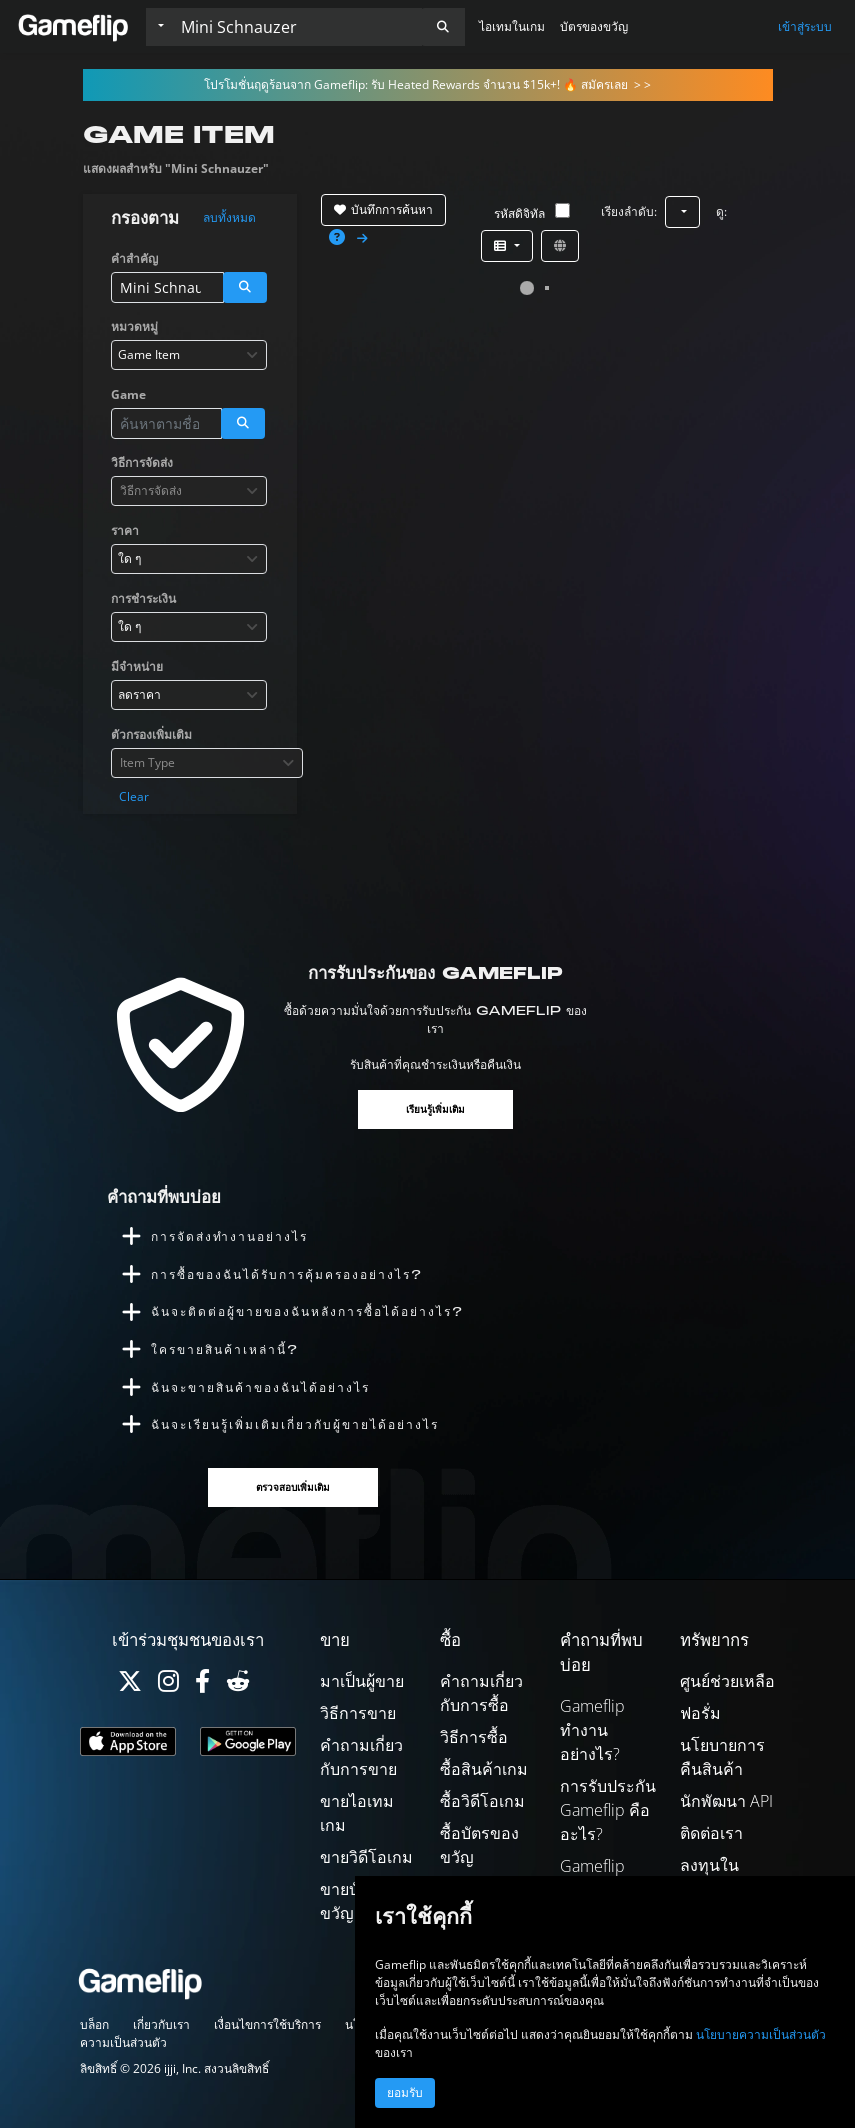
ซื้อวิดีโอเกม (482, 1801)
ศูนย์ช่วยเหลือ (727, 1681)
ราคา (125, 530)
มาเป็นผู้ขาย (362, 1681)
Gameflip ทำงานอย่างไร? (592, 1730)
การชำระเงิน (143, 598)
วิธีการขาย (358, 1713)
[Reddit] (238, 1685)
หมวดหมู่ (134, 326)
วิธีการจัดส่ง (142, 462)
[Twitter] (130, 1685)
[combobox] (189, 355)
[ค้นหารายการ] (297, 27)
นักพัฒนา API (726, 1801)
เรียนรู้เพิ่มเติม (435, 1109)
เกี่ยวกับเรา (161, 2024)
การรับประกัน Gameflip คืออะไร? (608, 1810)
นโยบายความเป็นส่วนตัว (761, 2034)
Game (128, 394)
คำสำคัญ (134, 258)
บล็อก (94, 2024)
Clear (134, 796)
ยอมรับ (405, 2093)
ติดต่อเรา (711, 1833)
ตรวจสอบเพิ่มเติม (293, 1487)
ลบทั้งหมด (229, 218)
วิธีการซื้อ (474, 1737)
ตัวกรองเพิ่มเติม (151, 734)
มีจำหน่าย (137, 666)
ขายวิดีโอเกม (366, 1857)
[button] (443, 27)
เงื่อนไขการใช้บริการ (267, 2024)
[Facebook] (202, 1685)
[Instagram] (168, 1685)
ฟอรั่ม (700, 1713)
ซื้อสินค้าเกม (484, 1769)
